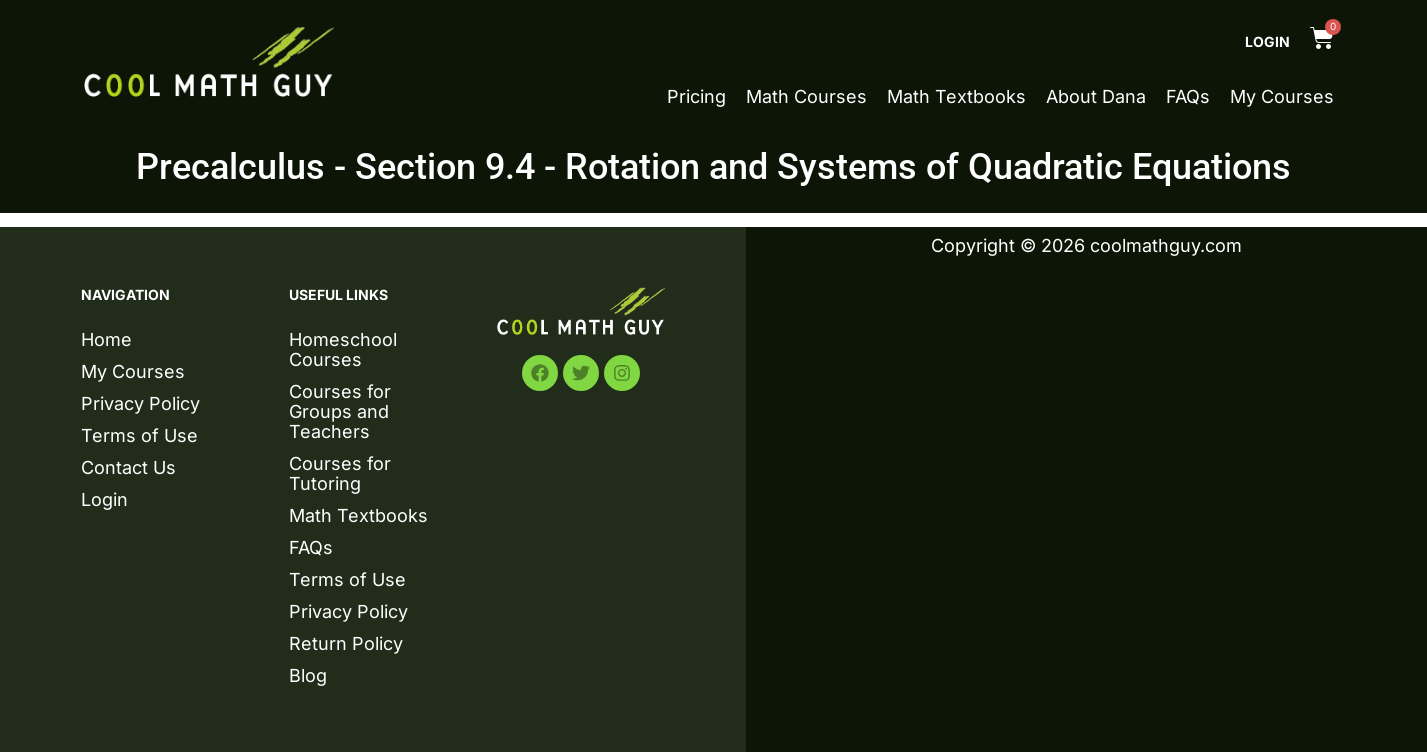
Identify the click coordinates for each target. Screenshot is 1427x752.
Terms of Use (139, 435)
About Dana (1096, 97)
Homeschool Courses (343, 349)
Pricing (696, 97)
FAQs (1188, 97)
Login (1267, 41)
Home (106, 339)
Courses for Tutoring (340, 473)
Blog (308, 675)
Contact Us (128, 467)
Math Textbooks (956, 97)
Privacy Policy (140, 403)
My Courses (1282, 97)
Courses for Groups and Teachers (340, 411)
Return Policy (346, 643)
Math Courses (806, 97)
